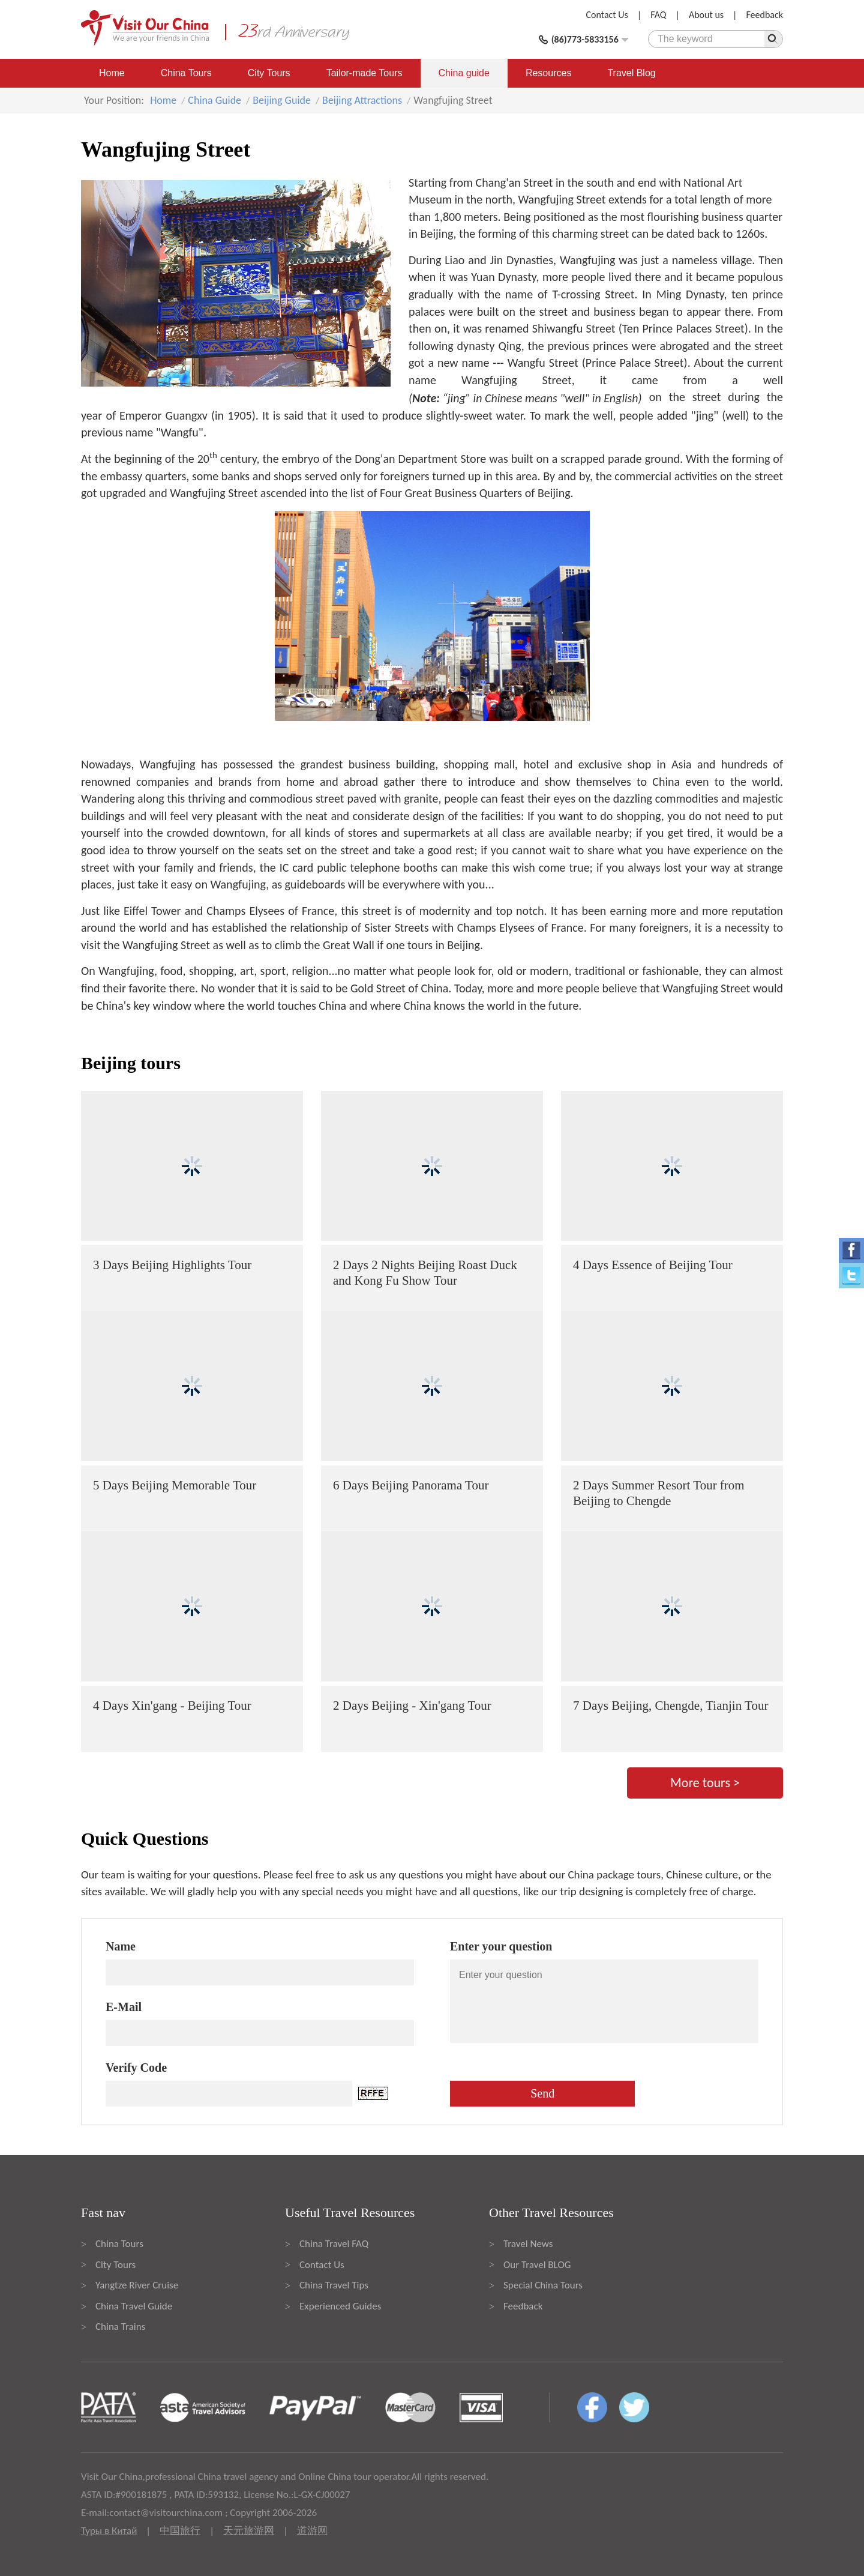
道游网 (312, 2530)
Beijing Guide (282, 100)
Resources (548, 73)
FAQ (658, 14)
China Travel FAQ (333, 2243)
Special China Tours (543, 2285)
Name (121, 1946)
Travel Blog (631, 73)
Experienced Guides (340, 2306)
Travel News (528, 2243)
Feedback (764, 14)
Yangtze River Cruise (136, 2285)
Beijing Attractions (362, 100)
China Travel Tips (333, 2285)
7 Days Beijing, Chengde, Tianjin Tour (670, 1705)
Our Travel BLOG (537, 2264)
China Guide (214, 100)
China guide (464, 73)
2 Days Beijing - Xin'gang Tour (412, 1705)
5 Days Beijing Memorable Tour (174, 1485)
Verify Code (136, 2067)
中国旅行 (180, 2530)
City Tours (269, 73)
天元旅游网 (248, 2530)
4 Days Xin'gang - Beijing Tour (172, 1705)
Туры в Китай (109, 2530)
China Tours (186, 73)
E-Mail (124, 2006)
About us (706, 14)
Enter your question (501, 1946)
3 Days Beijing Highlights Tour (172, 1265)
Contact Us (607, 14)
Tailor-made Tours (364, 73)
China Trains (120, 2326)
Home (112, 73)
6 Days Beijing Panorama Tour (410, 1485)
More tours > (705, 1783)
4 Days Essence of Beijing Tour (653, 1265)
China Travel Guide (133, 2306)
